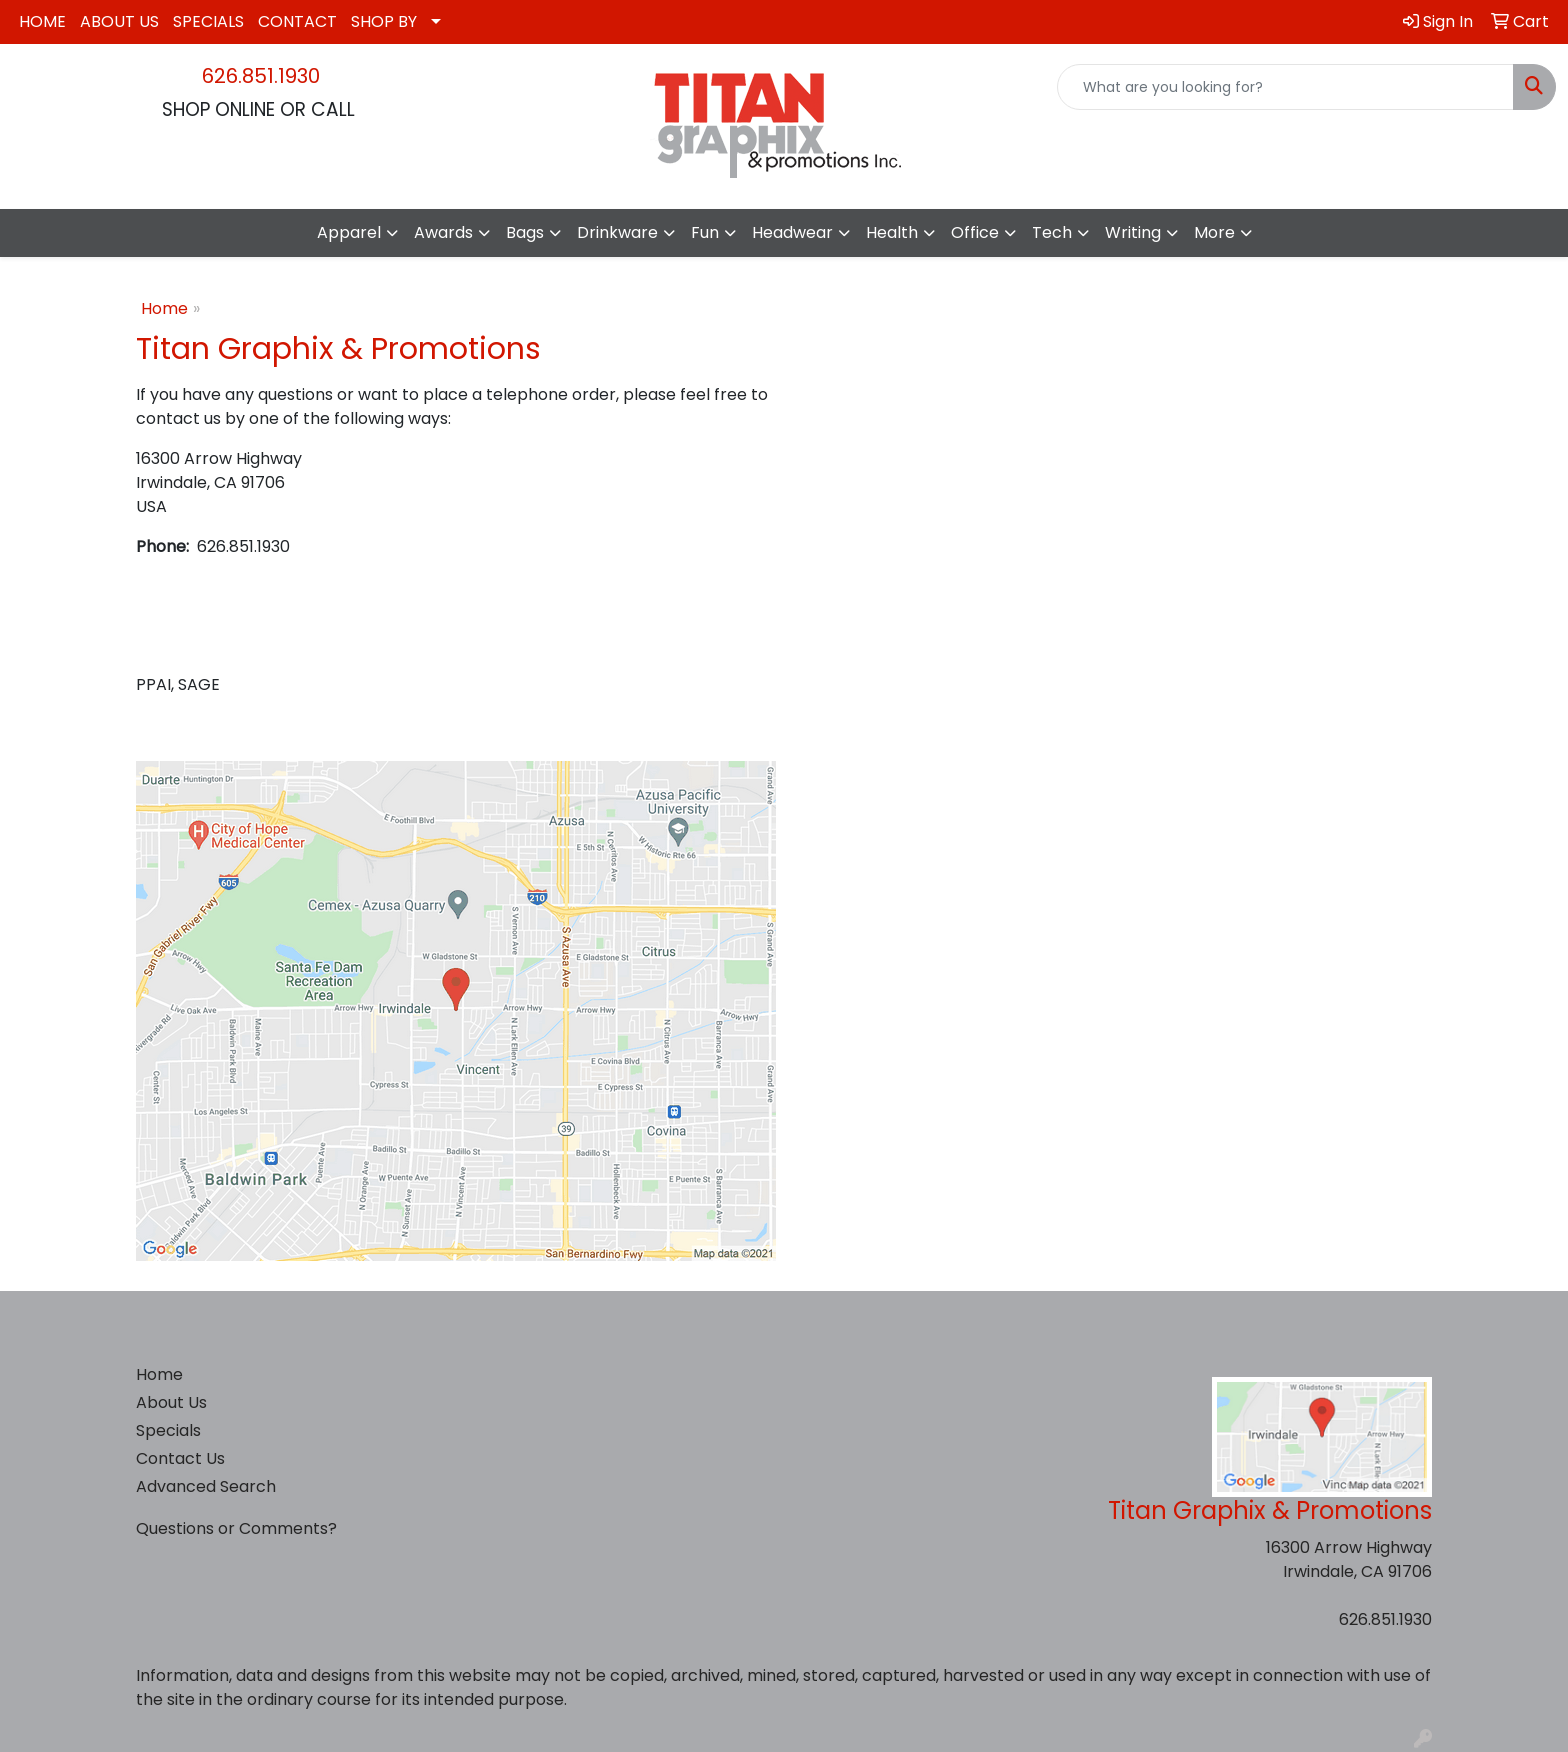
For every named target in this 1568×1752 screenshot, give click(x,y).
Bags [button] (525, 232)
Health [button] (892, 232)
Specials (168, 1430)
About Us (171, 1402)
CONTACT (297, 21)
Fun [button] (705, 232)
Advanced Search (206, 1486)
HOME (42, 21)
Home (164, 308)
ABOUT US (119, 21)
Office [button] (975, 232)
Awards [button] (443, 232)
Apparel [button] (349, 232)
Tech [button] (1052, 232)
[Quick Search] (1285, 87)
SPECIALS (208, 21)
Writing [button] (1133, 232)
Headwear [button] (792, 232)
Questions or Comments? (236, 1528)
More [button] (1214, 232)
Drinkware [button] (617, 232)
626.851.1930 (261, 76)
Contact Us (180, 1458)
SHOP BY (384, 21)
